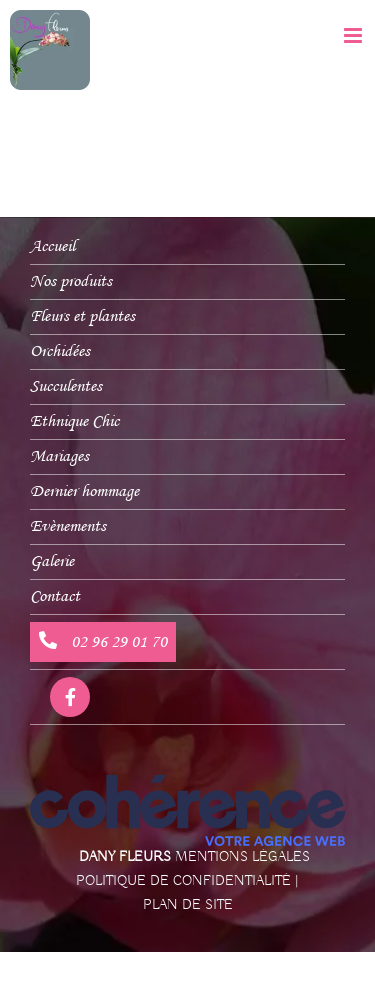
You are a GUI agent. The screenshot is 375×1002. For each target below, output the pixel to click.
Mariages (59, 456)
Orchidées (60, 351)
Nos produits (71, 281)
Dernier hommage (84, 491)
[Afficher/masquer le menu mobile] (354, 35)
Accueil (52, 246)
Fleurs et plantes (82, 316)
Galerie (52, 561)
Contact (55, 596)
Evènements (68, 526)
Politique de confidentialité (183, 881)
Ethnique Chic (74, 421)
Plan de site (188, 905)
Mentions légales (242, 857)
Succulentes (66, 386)
